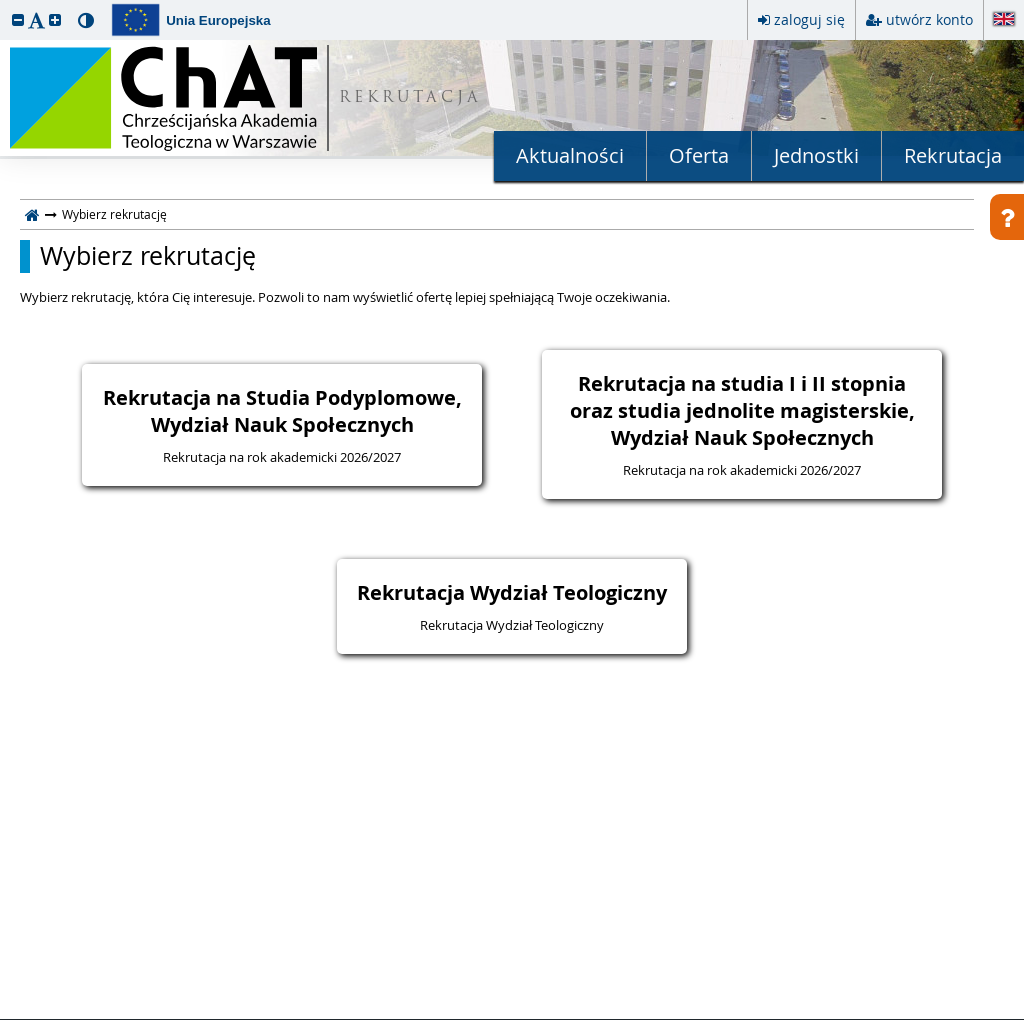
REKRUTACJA (410, 98)
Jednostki (816, 155)
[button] (18, 19)
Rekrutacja (953, 155)
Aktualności (570, 155)
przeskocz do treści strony (5, 5)
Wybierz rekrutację (148, 256)
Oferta (699, 155)
